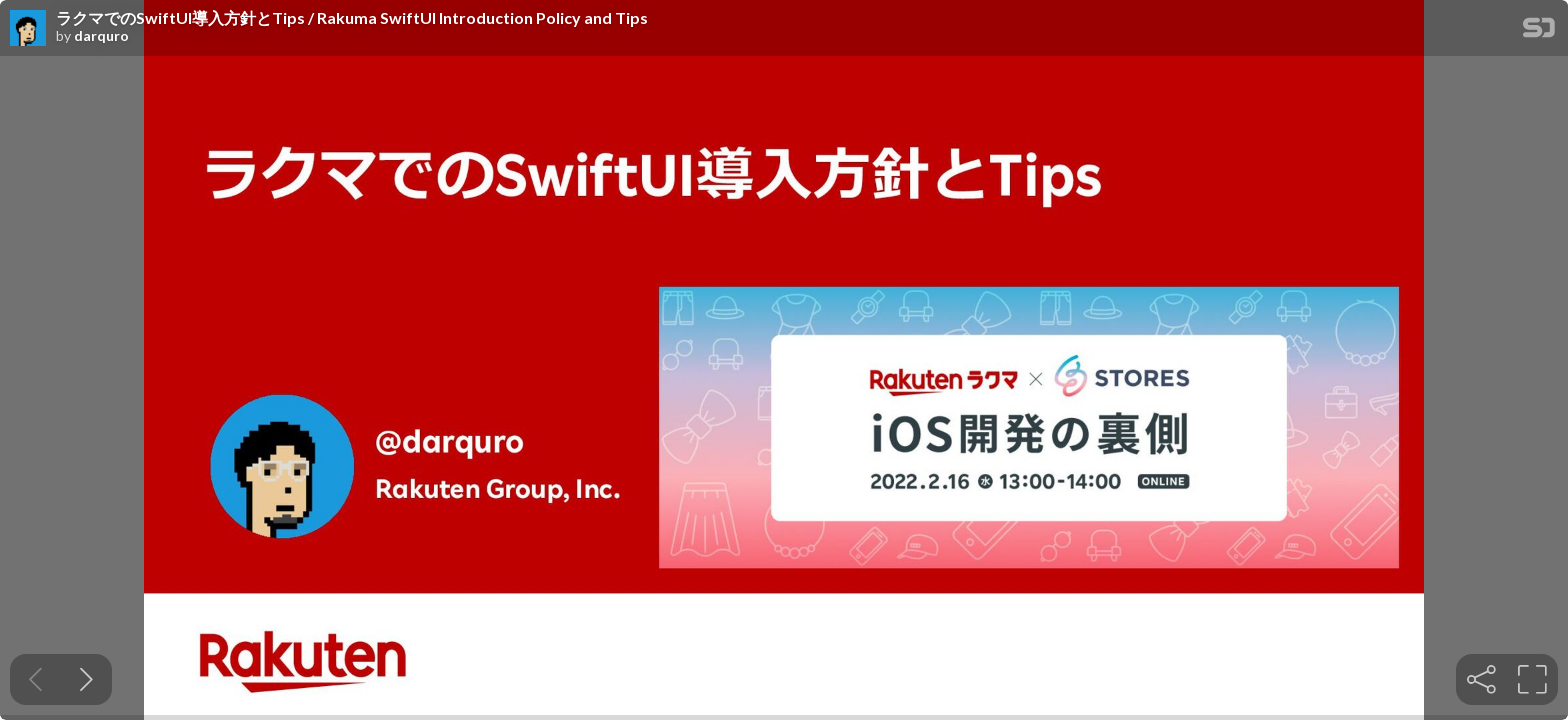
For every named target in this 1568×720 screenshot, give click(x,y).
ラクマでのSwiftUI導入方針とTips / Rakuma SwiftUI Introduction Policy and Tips (352, 18)
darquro (101, 36)
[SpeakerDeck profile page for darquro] (28, 29)
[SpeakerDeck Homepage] (1539, 31)
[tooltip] (1481, 679)
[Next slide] (86, 679)
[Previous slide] (35, 679)
